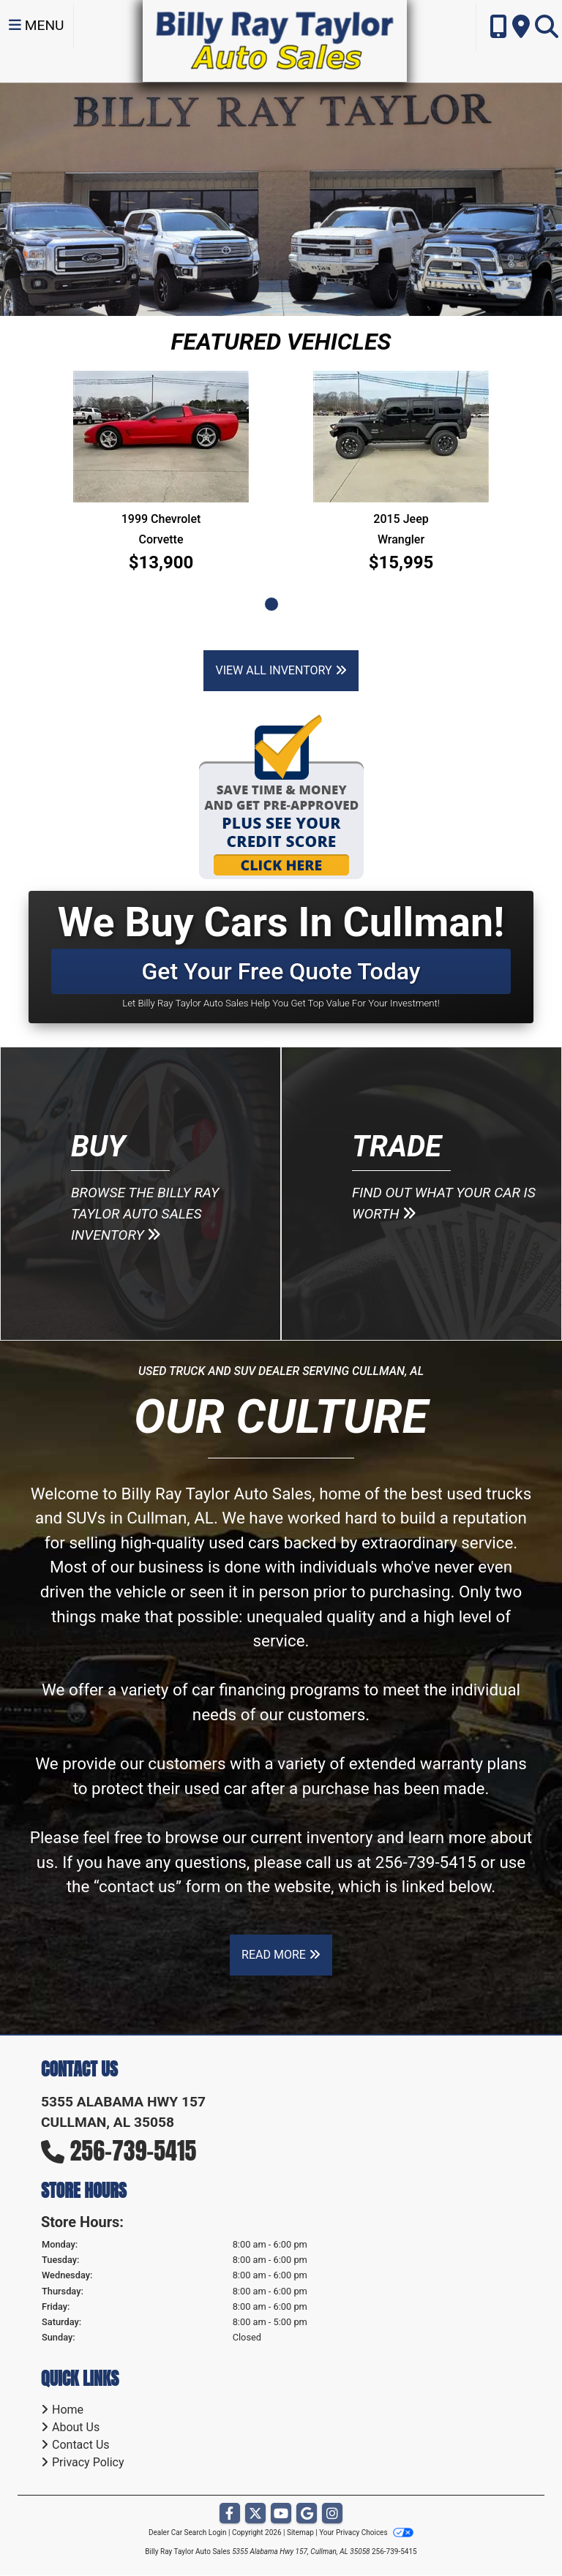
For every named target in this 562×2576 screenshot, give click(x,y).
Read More (281, 1955)
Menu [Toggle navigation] (36, 25)
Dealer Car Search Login (188, 2532)
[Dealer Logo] (274, 40)
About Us (76, 2427)
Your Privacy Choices (366, 2532)
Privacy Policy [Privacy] (88, 2462)
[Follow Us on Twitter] (255, 2514)
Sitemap (300, 2532)
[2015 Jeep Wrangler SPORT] (401, 436)
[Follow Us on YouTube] (281, 2514)
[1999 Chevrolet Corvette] (161, 436)
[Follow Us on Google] (306, 2514)
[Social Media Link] (332, 2514)
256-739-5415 (425, 1862)
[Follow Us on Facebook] (230, 2514)
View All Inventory (280, 670)
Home (67, 2410)
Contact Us (81, 2445)
